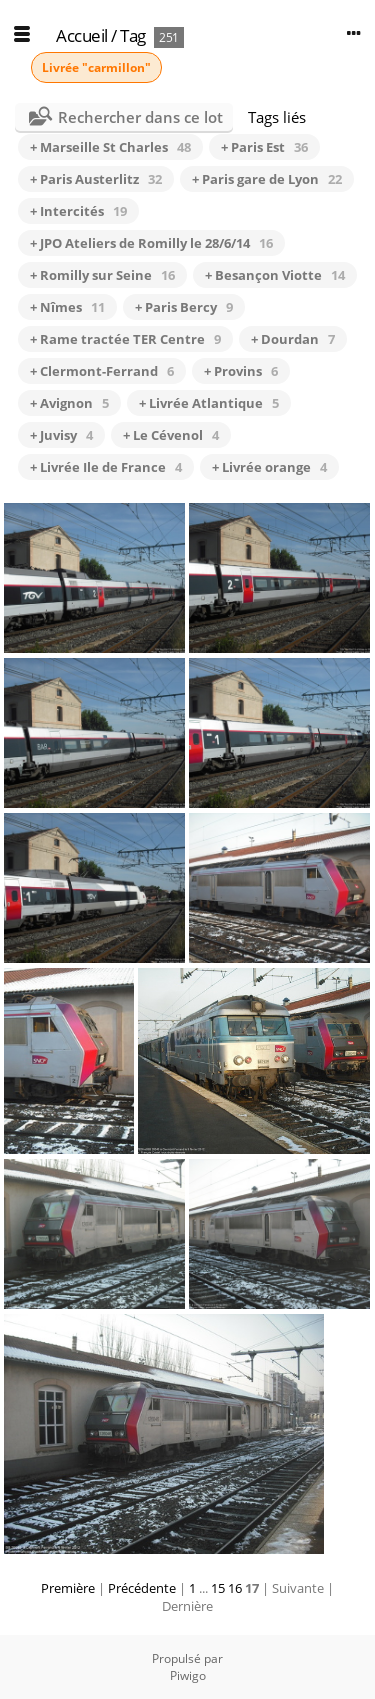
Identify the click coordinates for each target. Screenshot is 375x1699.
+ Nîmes (67, 307)
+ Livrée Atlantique (209, 403)
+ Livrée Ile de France (106, 467)
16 (235, 1588)
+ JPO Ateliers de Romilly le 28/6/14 (151, 243)
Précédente (142, 1588)
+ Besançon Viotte (275, 275)
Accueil (82, 35)
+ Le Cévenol (171, 435)
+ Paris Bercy (184, 307)
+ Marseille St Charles (110, 147)
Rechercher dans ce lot (140, 117)
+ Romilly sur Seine (102, 275)
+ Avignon (69, 403)
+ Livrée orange (269, 467)
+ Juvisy (61, 435)
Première (68, 1588)
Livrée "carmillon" (96, 67)
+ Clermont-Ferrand (102, 371)
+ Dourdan (293, 339)
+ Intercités (78, 211)
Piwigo (188, 1675)
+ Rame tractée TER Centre (125, 339)
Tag (133, 35)
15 (218, 1588)
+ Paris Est (264, 147)
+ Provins (241, 371)
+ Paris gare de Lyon (267, 179)
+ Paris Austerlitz (96, 179)
